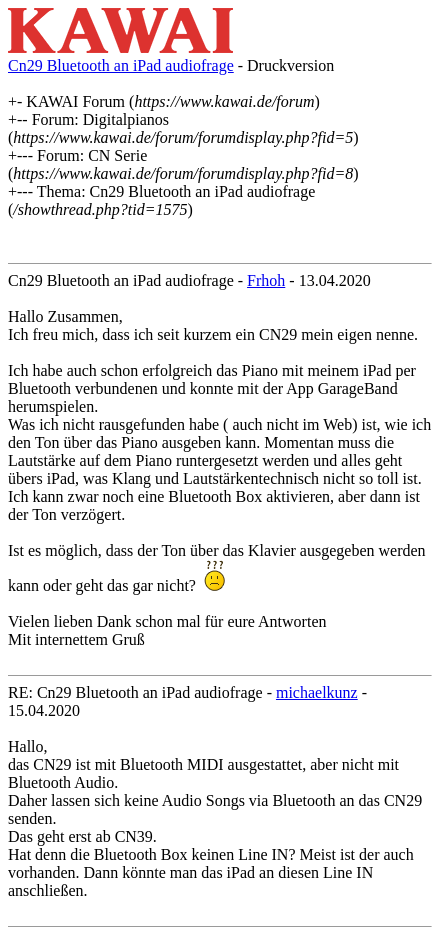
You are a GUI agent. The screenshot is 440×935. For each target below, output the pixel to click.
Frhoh (266, 280)
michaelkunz (317, 692)
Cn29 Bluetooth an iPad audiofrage (121, 65)
